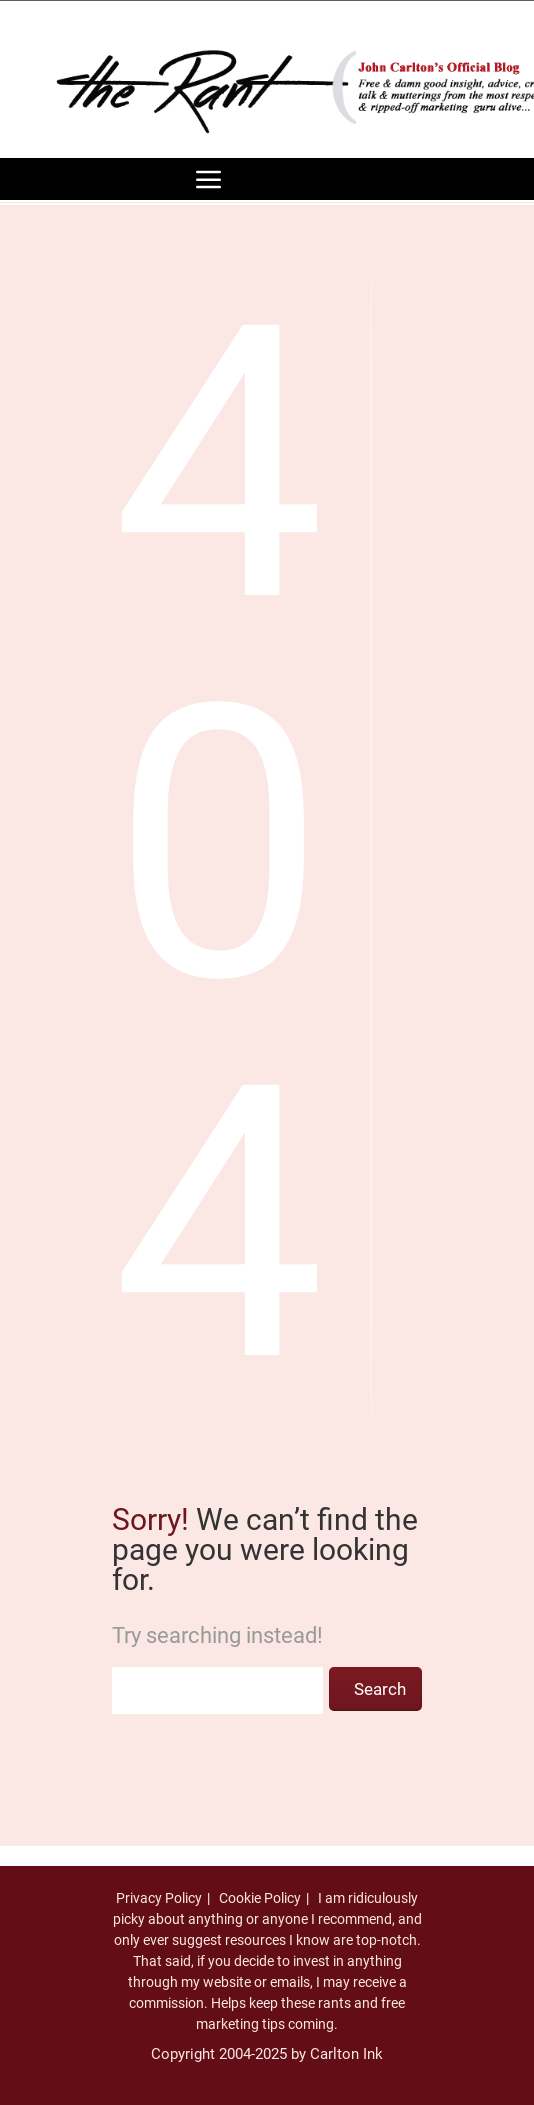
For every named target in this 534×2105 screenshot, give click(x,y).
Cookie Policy (260, 1898)
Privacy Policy (159, 1898)
